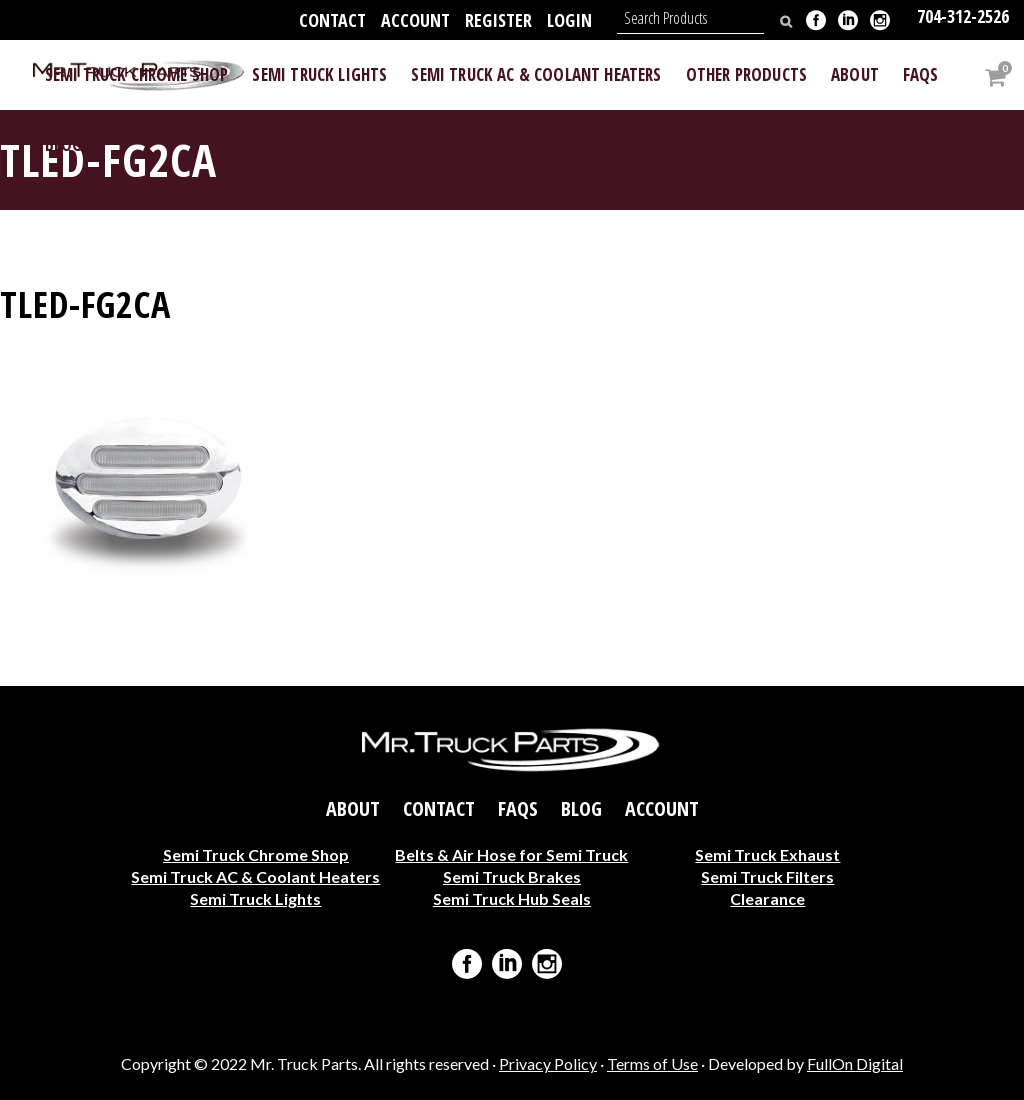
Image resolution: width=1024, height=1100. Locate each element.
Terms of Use (652, 1063)
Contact (332, 20)
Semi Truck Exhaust (767, 853)
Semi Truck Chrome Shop (256, 853)
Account (415, 20)
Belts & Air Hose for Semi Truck (511, 853)
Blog (581, 808)
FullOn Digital (855, 1063)
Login (569, 20)
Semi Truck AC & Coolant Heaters (255, 875)
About (353, 808)
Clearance (767, 897)
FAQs (518, 808)
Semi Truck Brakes (512, 875)
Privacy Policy (548, 1063)
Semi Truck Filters (767, 875)
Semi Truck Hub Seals (512, 897)
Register (498, 20)
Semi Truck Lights (255, 897)
